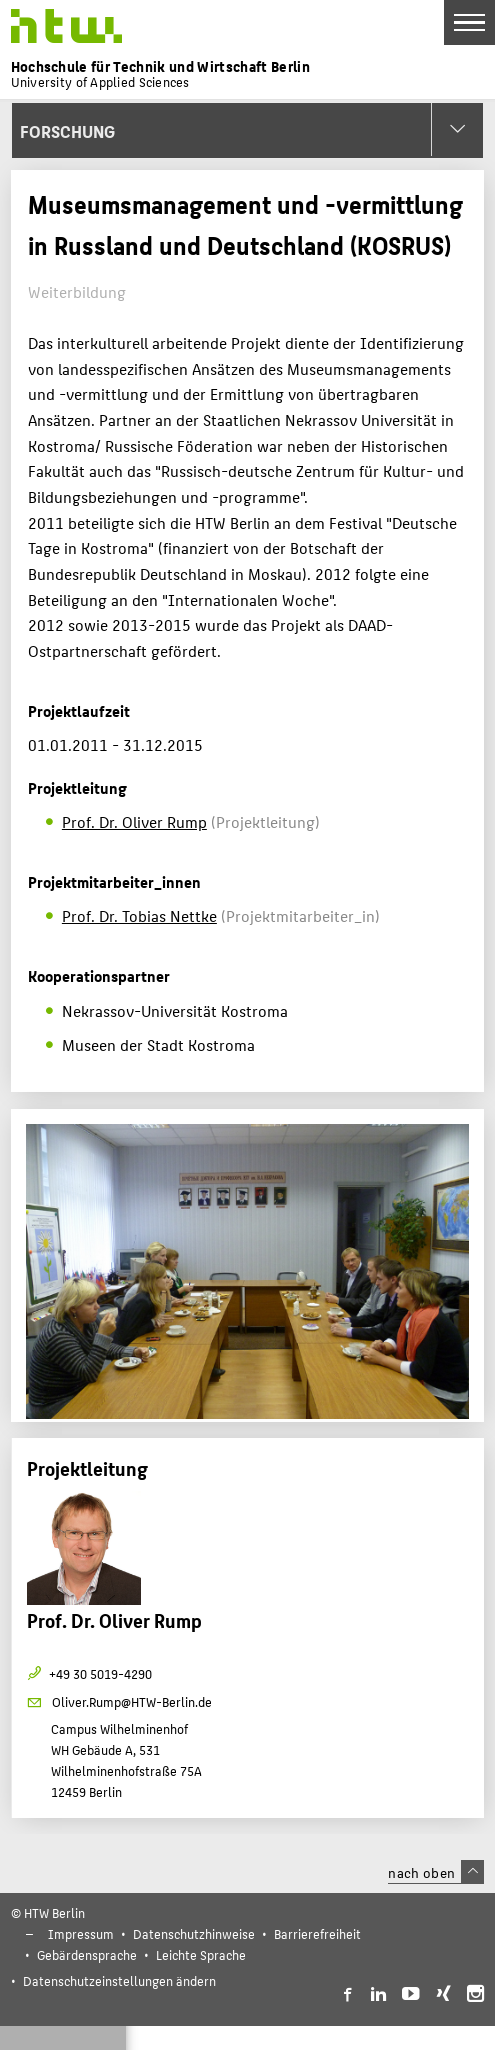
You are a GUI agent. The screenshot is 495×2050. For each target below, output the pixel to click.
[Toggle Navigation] (469, 22)
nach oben (436, 1872)
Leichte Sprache (201, 1954)
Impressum (81, 1933)
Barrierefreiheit (317, 1933)
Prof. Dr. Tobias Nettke (139, 915)
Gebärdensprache (87, 1954)
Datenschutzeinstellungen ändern (119, 1980)
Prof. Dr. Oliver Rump (134, 821)
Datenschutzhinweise (194, 1933)
